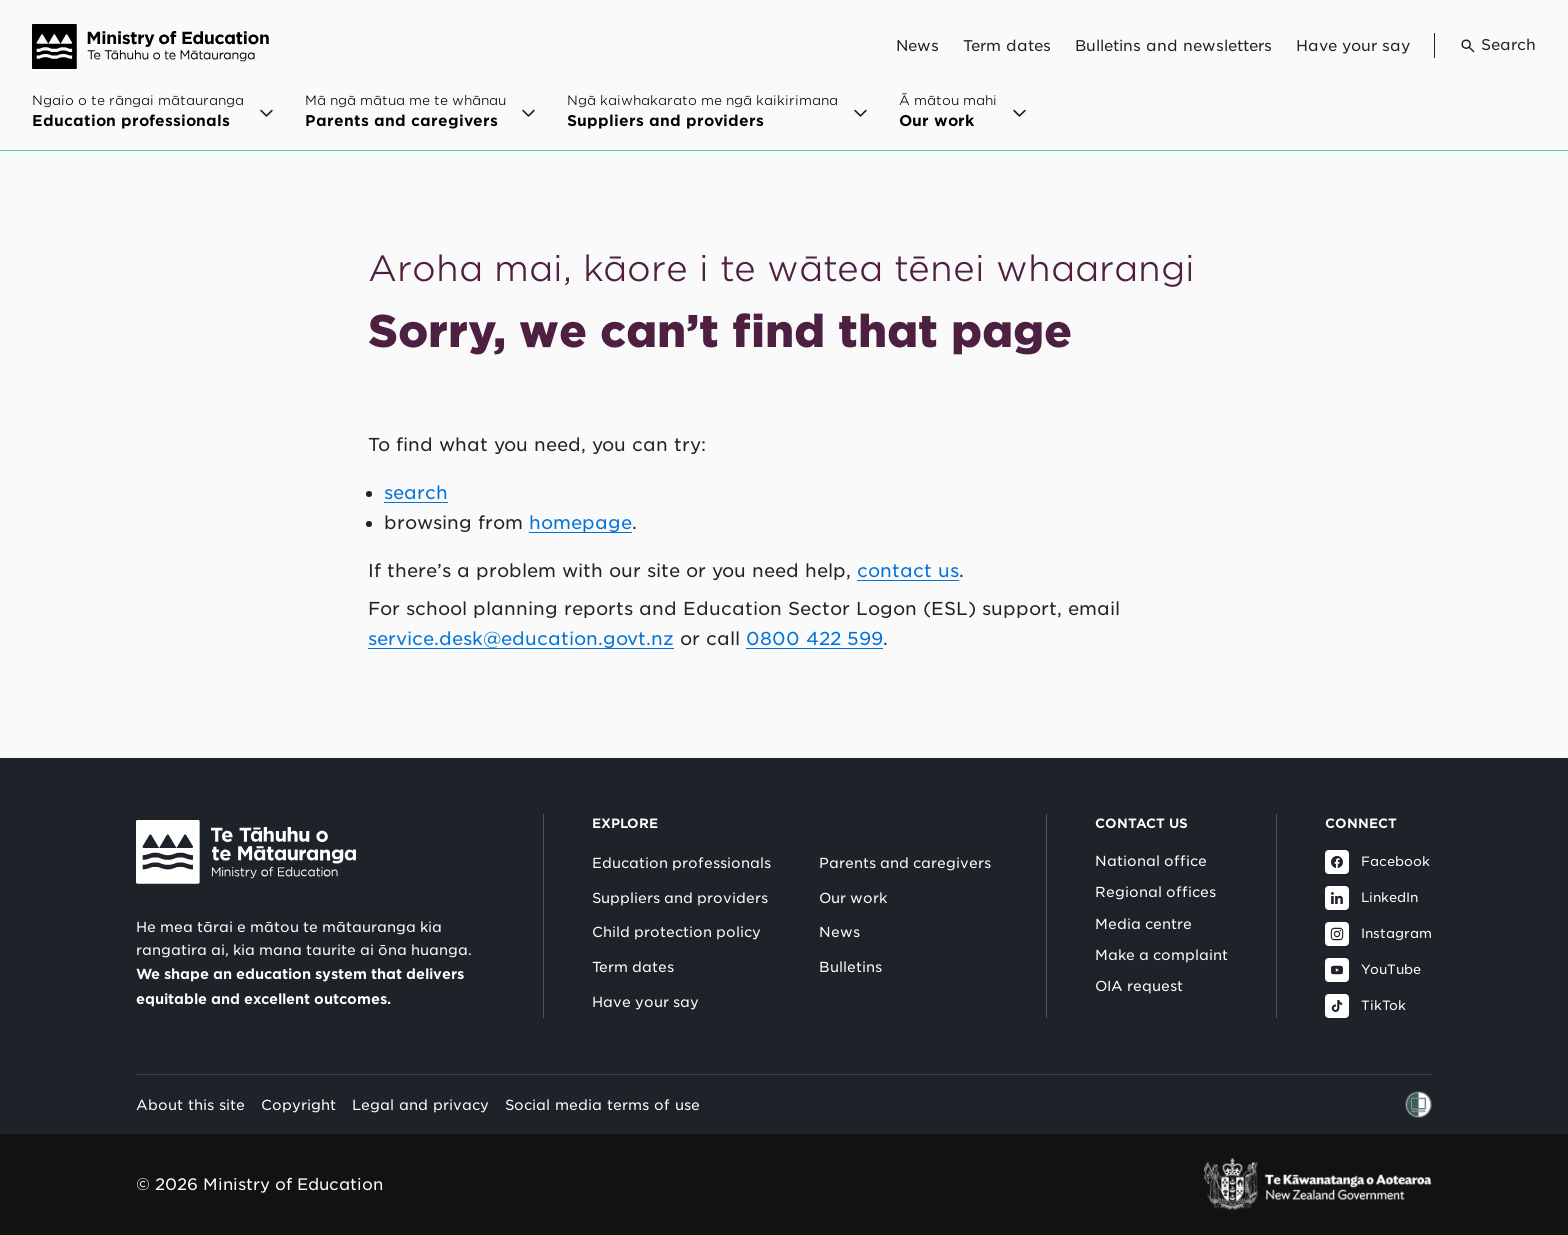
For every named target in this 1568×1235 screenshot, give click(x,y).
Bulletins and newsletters (1173, 46)
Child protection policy (676, 932)
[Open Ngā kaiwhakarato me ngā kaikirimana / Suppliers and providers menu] (717, 121)
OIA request (1139, 986)
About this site (190, 1104)
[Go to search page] (1485, 45)
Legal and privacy (420, 1104)
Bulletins (850, 967)
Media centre (1143, 924)
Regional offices (1155, 892)
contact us (908, 570)
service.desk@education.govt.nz (521, 638)
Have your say (1353, 46)
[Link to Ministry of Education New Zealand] (246, 852)
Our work (853, 898)
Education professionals (681, 863)
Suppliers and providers (680, 898)
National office (1151, 861)
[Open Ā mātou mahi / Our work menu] (962, 121)
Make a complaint (1161, 955)
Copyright (298, 1104)
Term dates (1007, 46)
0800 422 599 (814, 638)
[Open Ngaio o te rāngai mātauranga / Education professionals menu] (152, 121)
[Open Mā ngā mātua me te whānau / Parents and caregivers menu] (420, 121)
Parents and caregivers (905, 863)
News (917, 46)
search (416, 492)
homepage (580, 522)
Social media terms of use (602, 1104)
